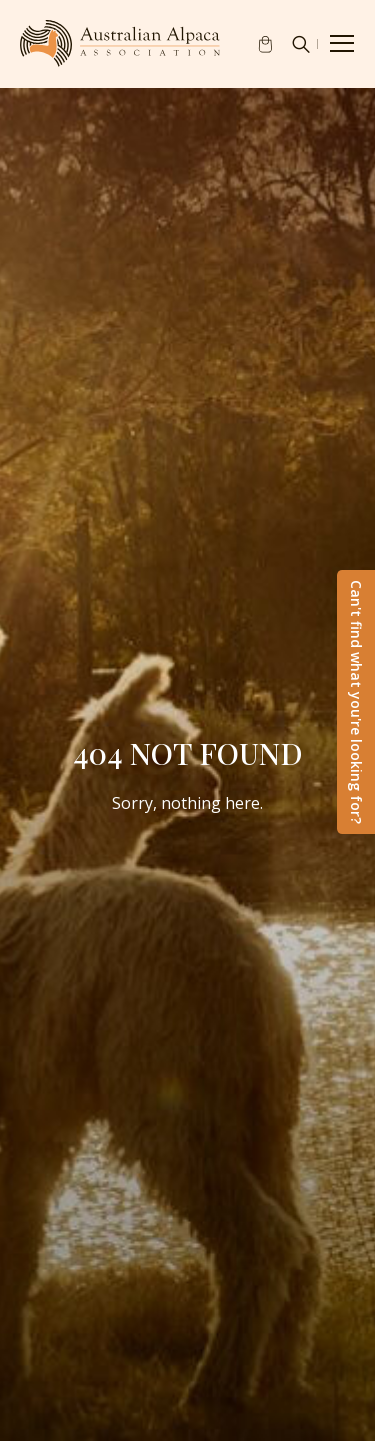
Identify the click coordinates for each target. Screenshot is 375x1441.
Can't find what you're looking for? (356, 702)
